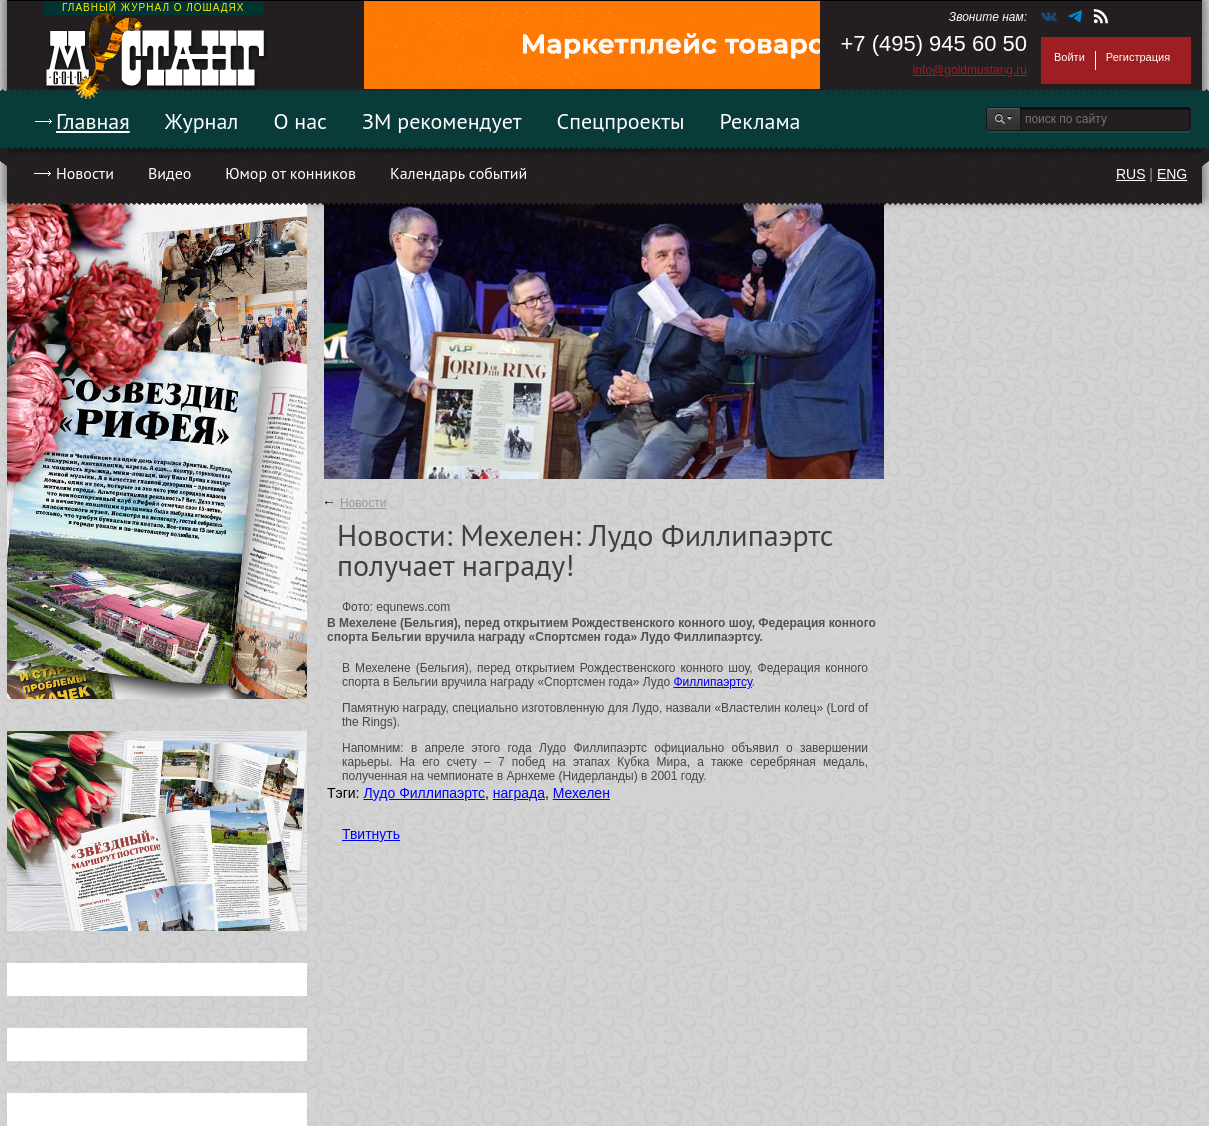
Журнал (202, 121)
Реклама (760, 121)
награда (519, 793)
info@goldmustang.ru (970, 70)
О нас (300, 121)
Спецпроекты (621, 121)
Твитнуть (371, 834)
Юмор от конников (290, 173)
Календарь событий (458, 173)
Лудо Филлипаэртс (424, 793)
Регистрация (1138, 57)
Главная (93, 121)
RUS (1131, 174)
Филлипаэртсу (712, 682)
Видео (169, 173)
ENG (1172, 174)
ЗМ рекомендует (442, 121)
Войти (1069, 57)
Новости (85, 173)
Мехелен (581, 793)
